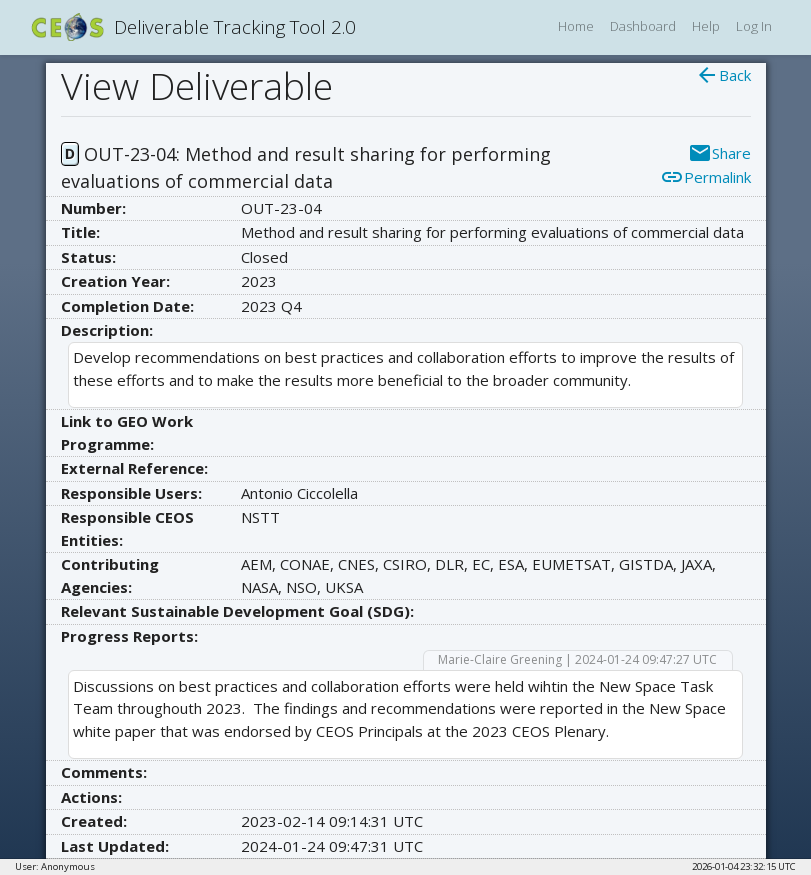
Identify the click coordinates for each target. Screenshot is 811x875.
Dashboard (643, 26)
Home (576, 26)
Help (706, 26)
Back (723, 75)
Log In (754, 26)
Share (719, 153)
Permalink (705, 177)
